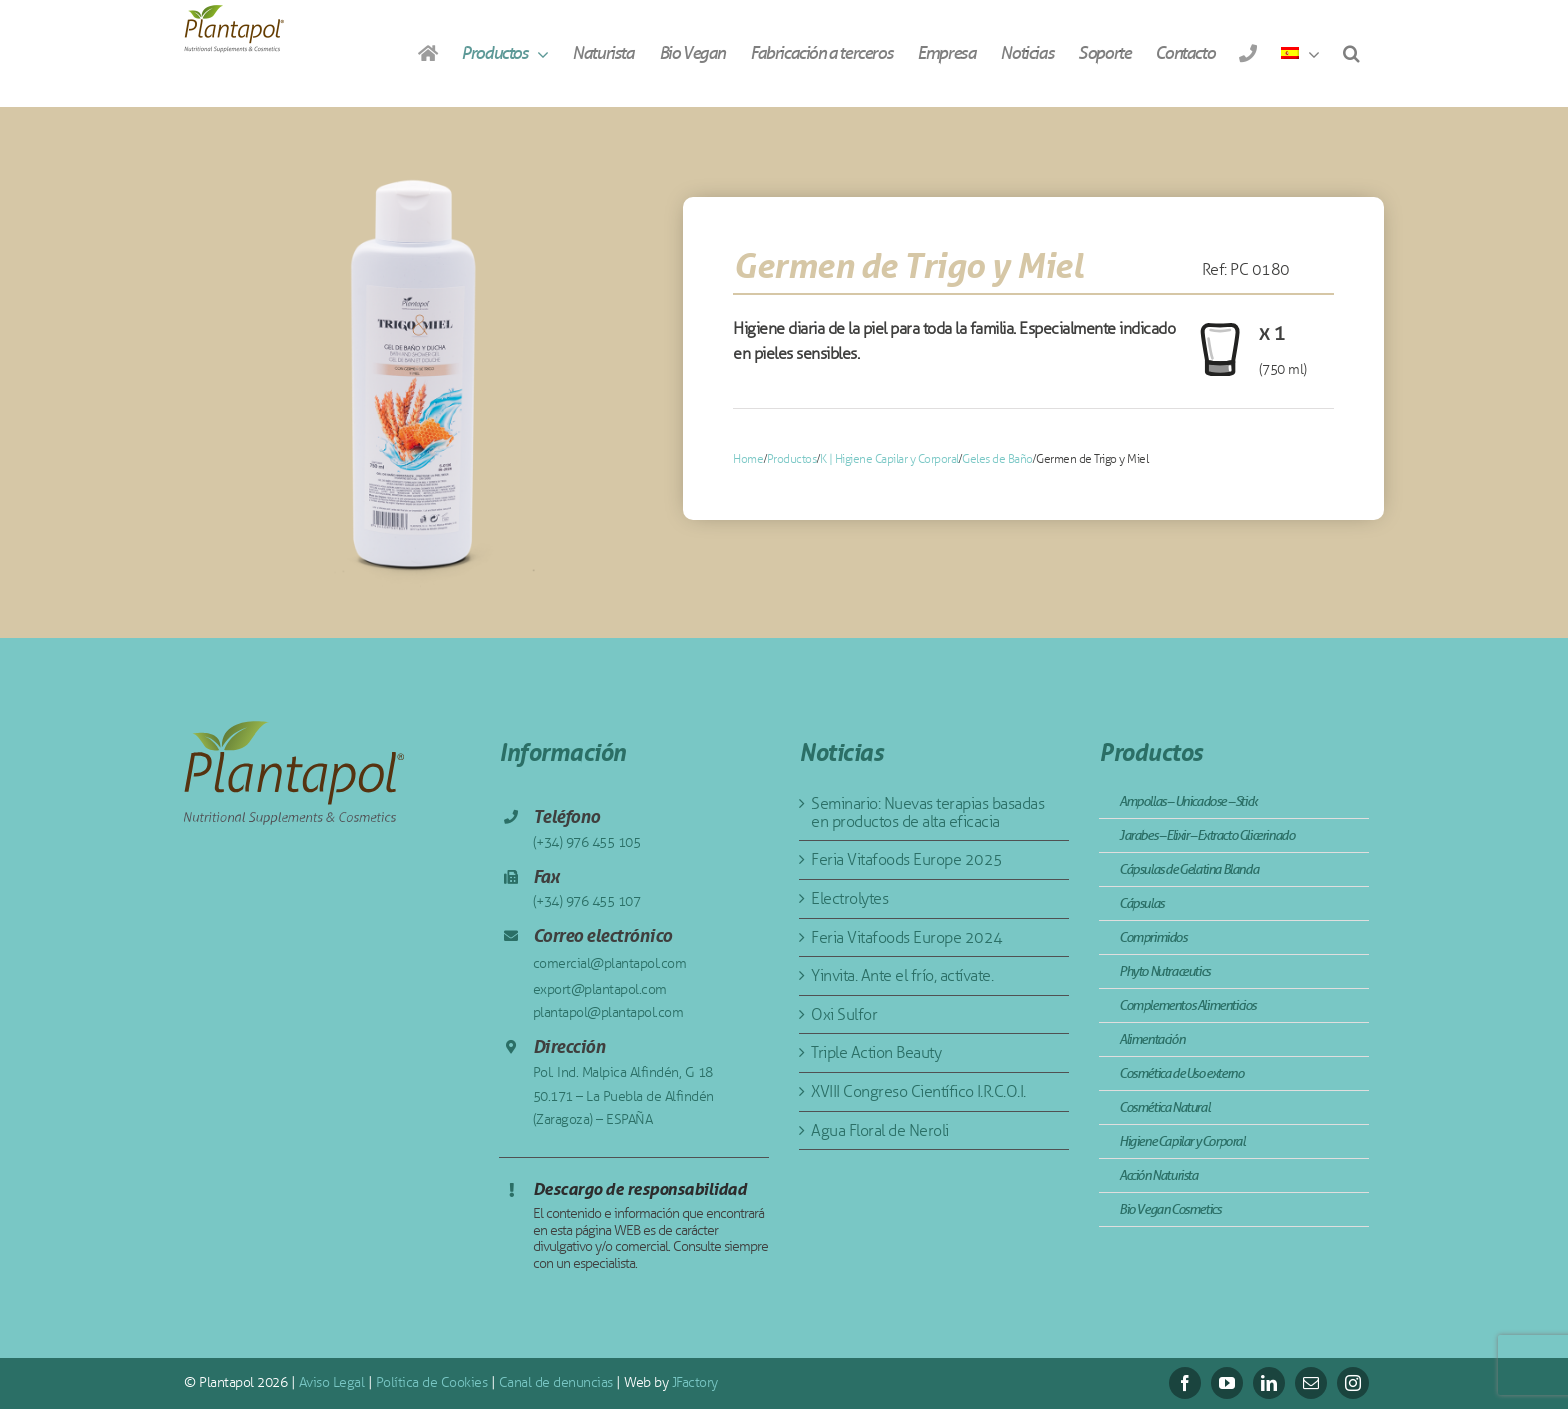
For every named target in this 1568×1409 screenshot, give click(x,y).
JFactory (695, 1382)
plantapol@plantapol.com (608, 1012)
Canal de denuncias (556, 1382)
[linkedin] (1269, 1383)
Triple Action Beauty (876, 1052)
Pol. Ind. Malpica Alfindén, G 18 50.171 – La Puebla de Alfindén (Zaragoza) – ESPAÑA (623, 1096)
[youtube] (1227, 1383)
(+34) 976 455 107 (587, 901)
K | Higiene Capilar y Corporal (889, 459)
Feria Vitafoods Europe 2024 (907, 937)
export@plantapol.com (600, 989)
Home (748, 459)
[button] (1351, 53)
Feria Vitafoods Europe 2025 (907, 859)
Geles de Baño (997, 459)
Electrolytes (849, 898)
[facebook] (1185, 1383)
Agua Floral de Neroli (880, 1130)
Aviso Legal (332, 1382)
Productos (792, 459)
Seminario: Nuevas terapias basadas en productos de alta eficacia (927, 812)
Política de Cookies (432, 1382)
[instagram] (1353, 1383)
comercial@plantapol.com (610, 963)
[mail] (1311, 1383)
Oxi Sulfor (844, 1014)
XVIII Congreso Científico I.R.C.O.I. (918, 1091)
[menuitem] (1300, 53)
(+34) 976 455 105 (587, 842)
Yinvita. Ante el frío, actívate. (902, 975)
